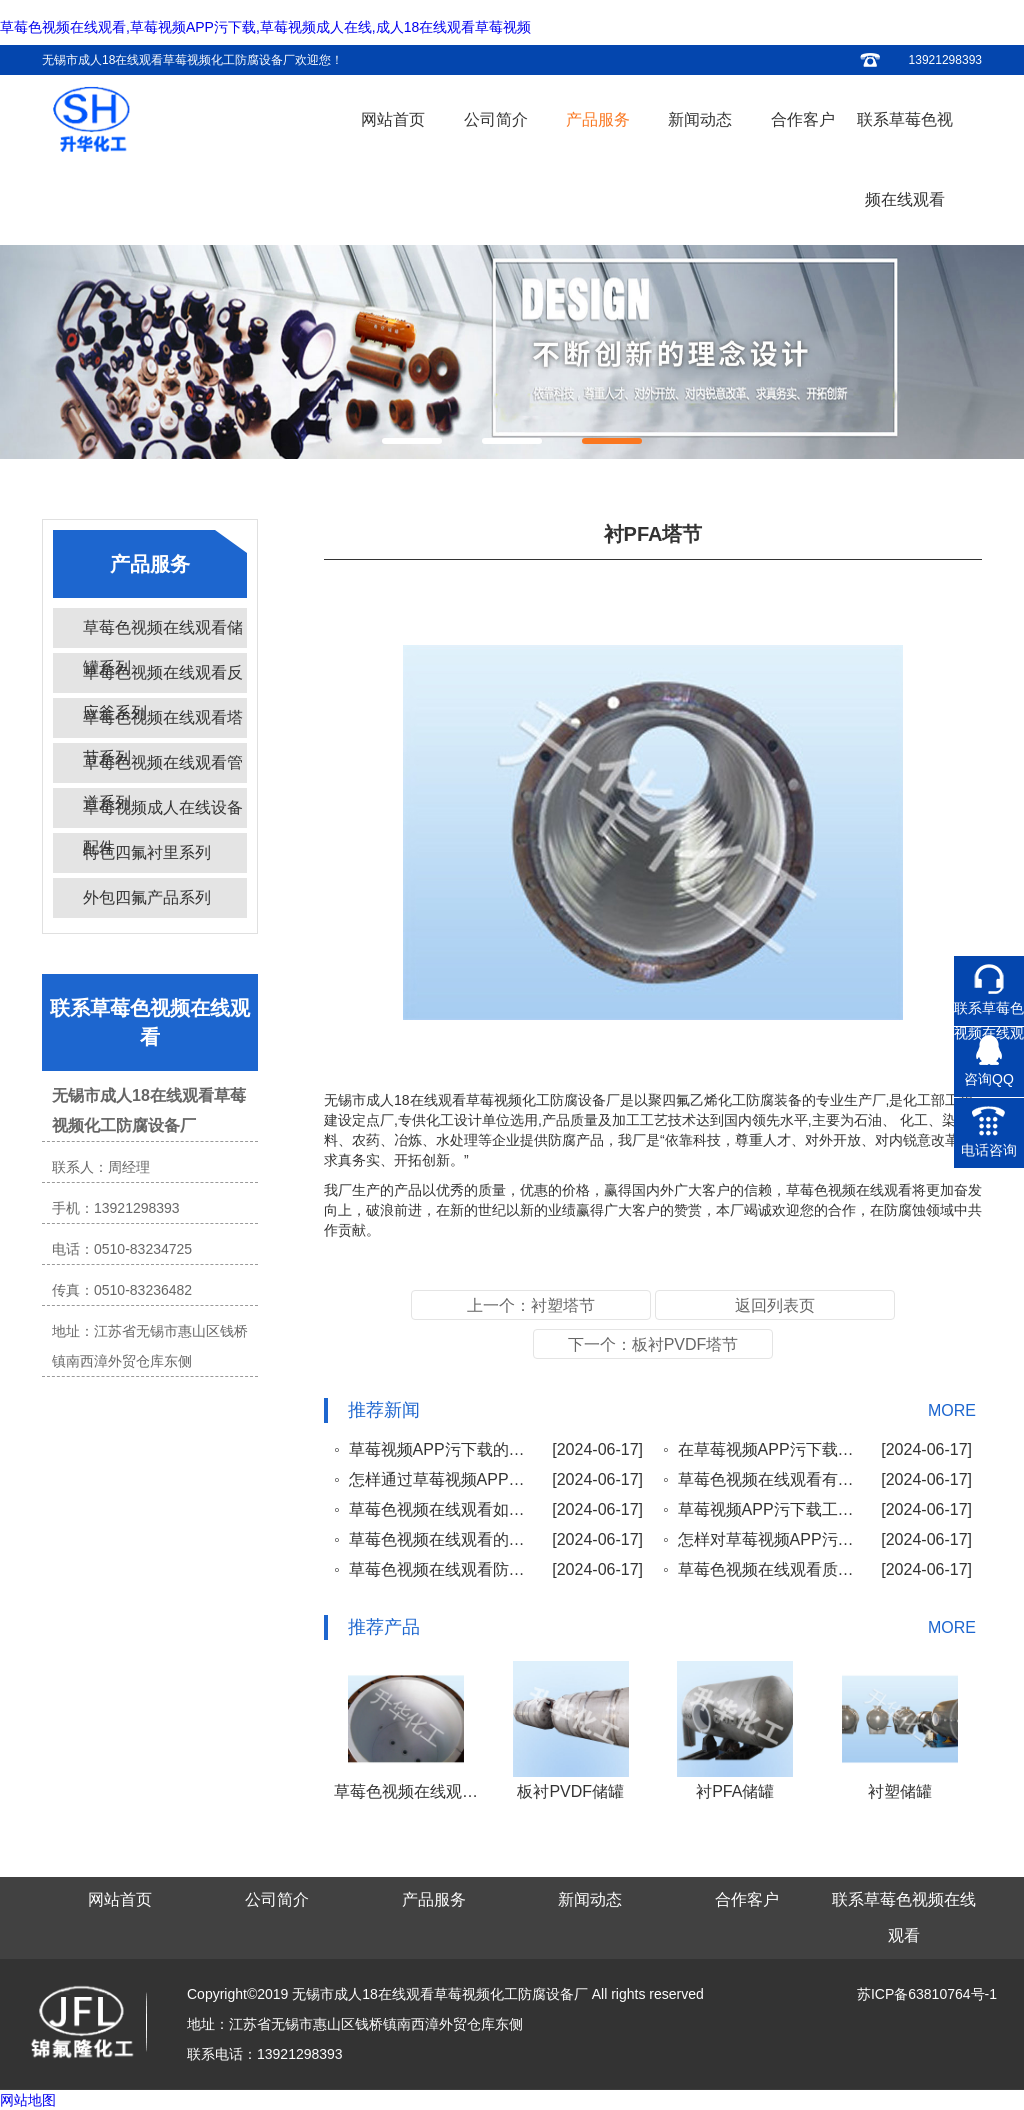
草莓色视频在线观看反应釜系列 (163, 678)
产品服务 (598, 119)
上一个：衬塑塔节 (531, 1305)
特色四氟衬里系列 (147, 852)
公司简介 (496, 119)
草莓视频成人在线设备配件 (163, 813)
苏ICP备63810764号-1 (927, 1994)
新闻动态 (700, 119)
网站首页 (393, 119)
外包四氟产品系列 (147, 897)
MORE (952, 1410)
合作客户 (803, 119)
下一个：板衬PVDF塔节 (653, 1344)
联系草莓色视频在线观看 (905, 159)
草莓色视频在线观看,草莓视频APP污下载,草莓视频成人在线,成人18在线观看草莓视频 (265, 27)
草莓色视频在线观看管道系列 (163, 768)
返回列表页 (775, 1305)
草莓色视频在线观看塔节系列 (163, 723)
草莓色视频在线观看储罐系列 (163, 633)
